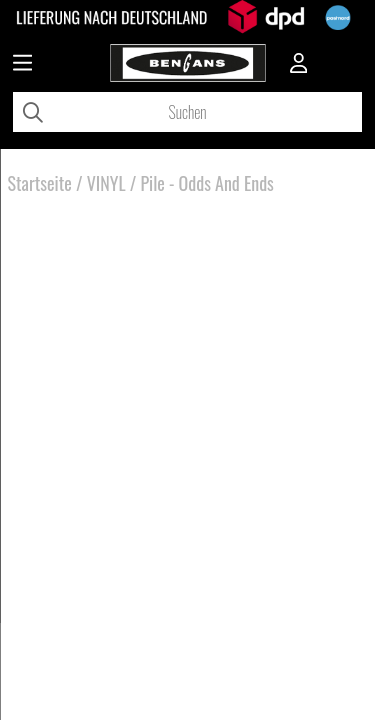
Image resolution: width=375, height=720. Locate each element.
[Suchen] (187, 112)
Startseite (40, 183)
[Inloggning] (299, 65)
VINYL (106, 183)
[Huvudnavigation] (22, 65)
